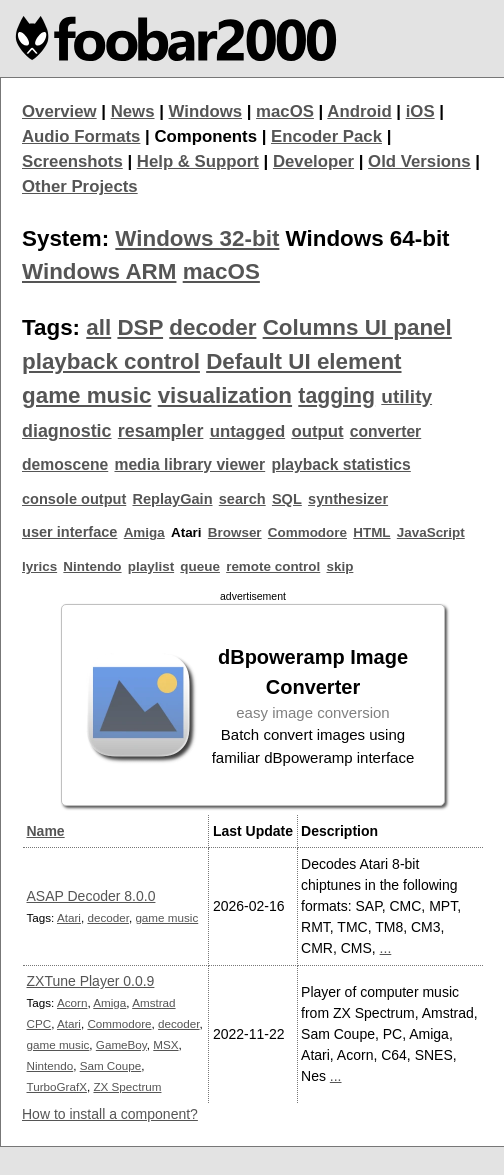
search (242, 499)
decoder (212, 327)
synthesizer (348, 499)
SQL (287, 499)
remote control (273, 566)
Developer (313, 161)
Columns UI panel (357, 327)
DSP (140, 327)
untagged (248, 431)
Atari (69, 917)
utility (406, 396)
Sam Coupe (111, 1065)
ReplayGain (172, 499)
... (386, 948)
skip (339, 566)
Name (46, 831)
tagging (336, 396)
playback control (111, 361)
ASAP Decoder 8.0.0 (91, 896)
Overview (59, 111)
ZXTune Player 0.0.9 (91, 981)
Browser (235, 532)
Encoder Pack (326, 136)
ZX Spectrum (127, 1086)
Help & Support (198, 161)
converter (385, 431)
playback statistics (340, 464)
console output (74, 499)
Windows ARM (99, 271)
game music (86, 395)
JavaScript (431, 532)
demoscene (65, 464)
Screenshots (72, 161)
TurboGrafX (57, 1086)
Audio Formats (81, 136)
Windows (206, 111)
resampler (161, 431)
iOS (420, 111)
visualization (225, 395)
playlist (151, 566)
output (317, 431)
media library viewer (189, 464)
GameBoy (121, 1044)
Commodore (307, 532)
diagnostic (67, 431)
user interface (69, 532)
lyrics (39, 566)
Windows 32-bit (197, 238)
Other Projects (80, 186)
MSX (165, 1044)
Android (359, 111)
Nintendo (92, 566)
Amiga (144, 532)
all (98, 327)
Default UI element (303, 361)
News (133, 111)
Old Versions (419, 161)
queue (200, 566)
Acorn (72, 1002)
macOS (285, 111)
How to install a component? (110, 1114)
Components (205, 136)
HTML (371, 532)
